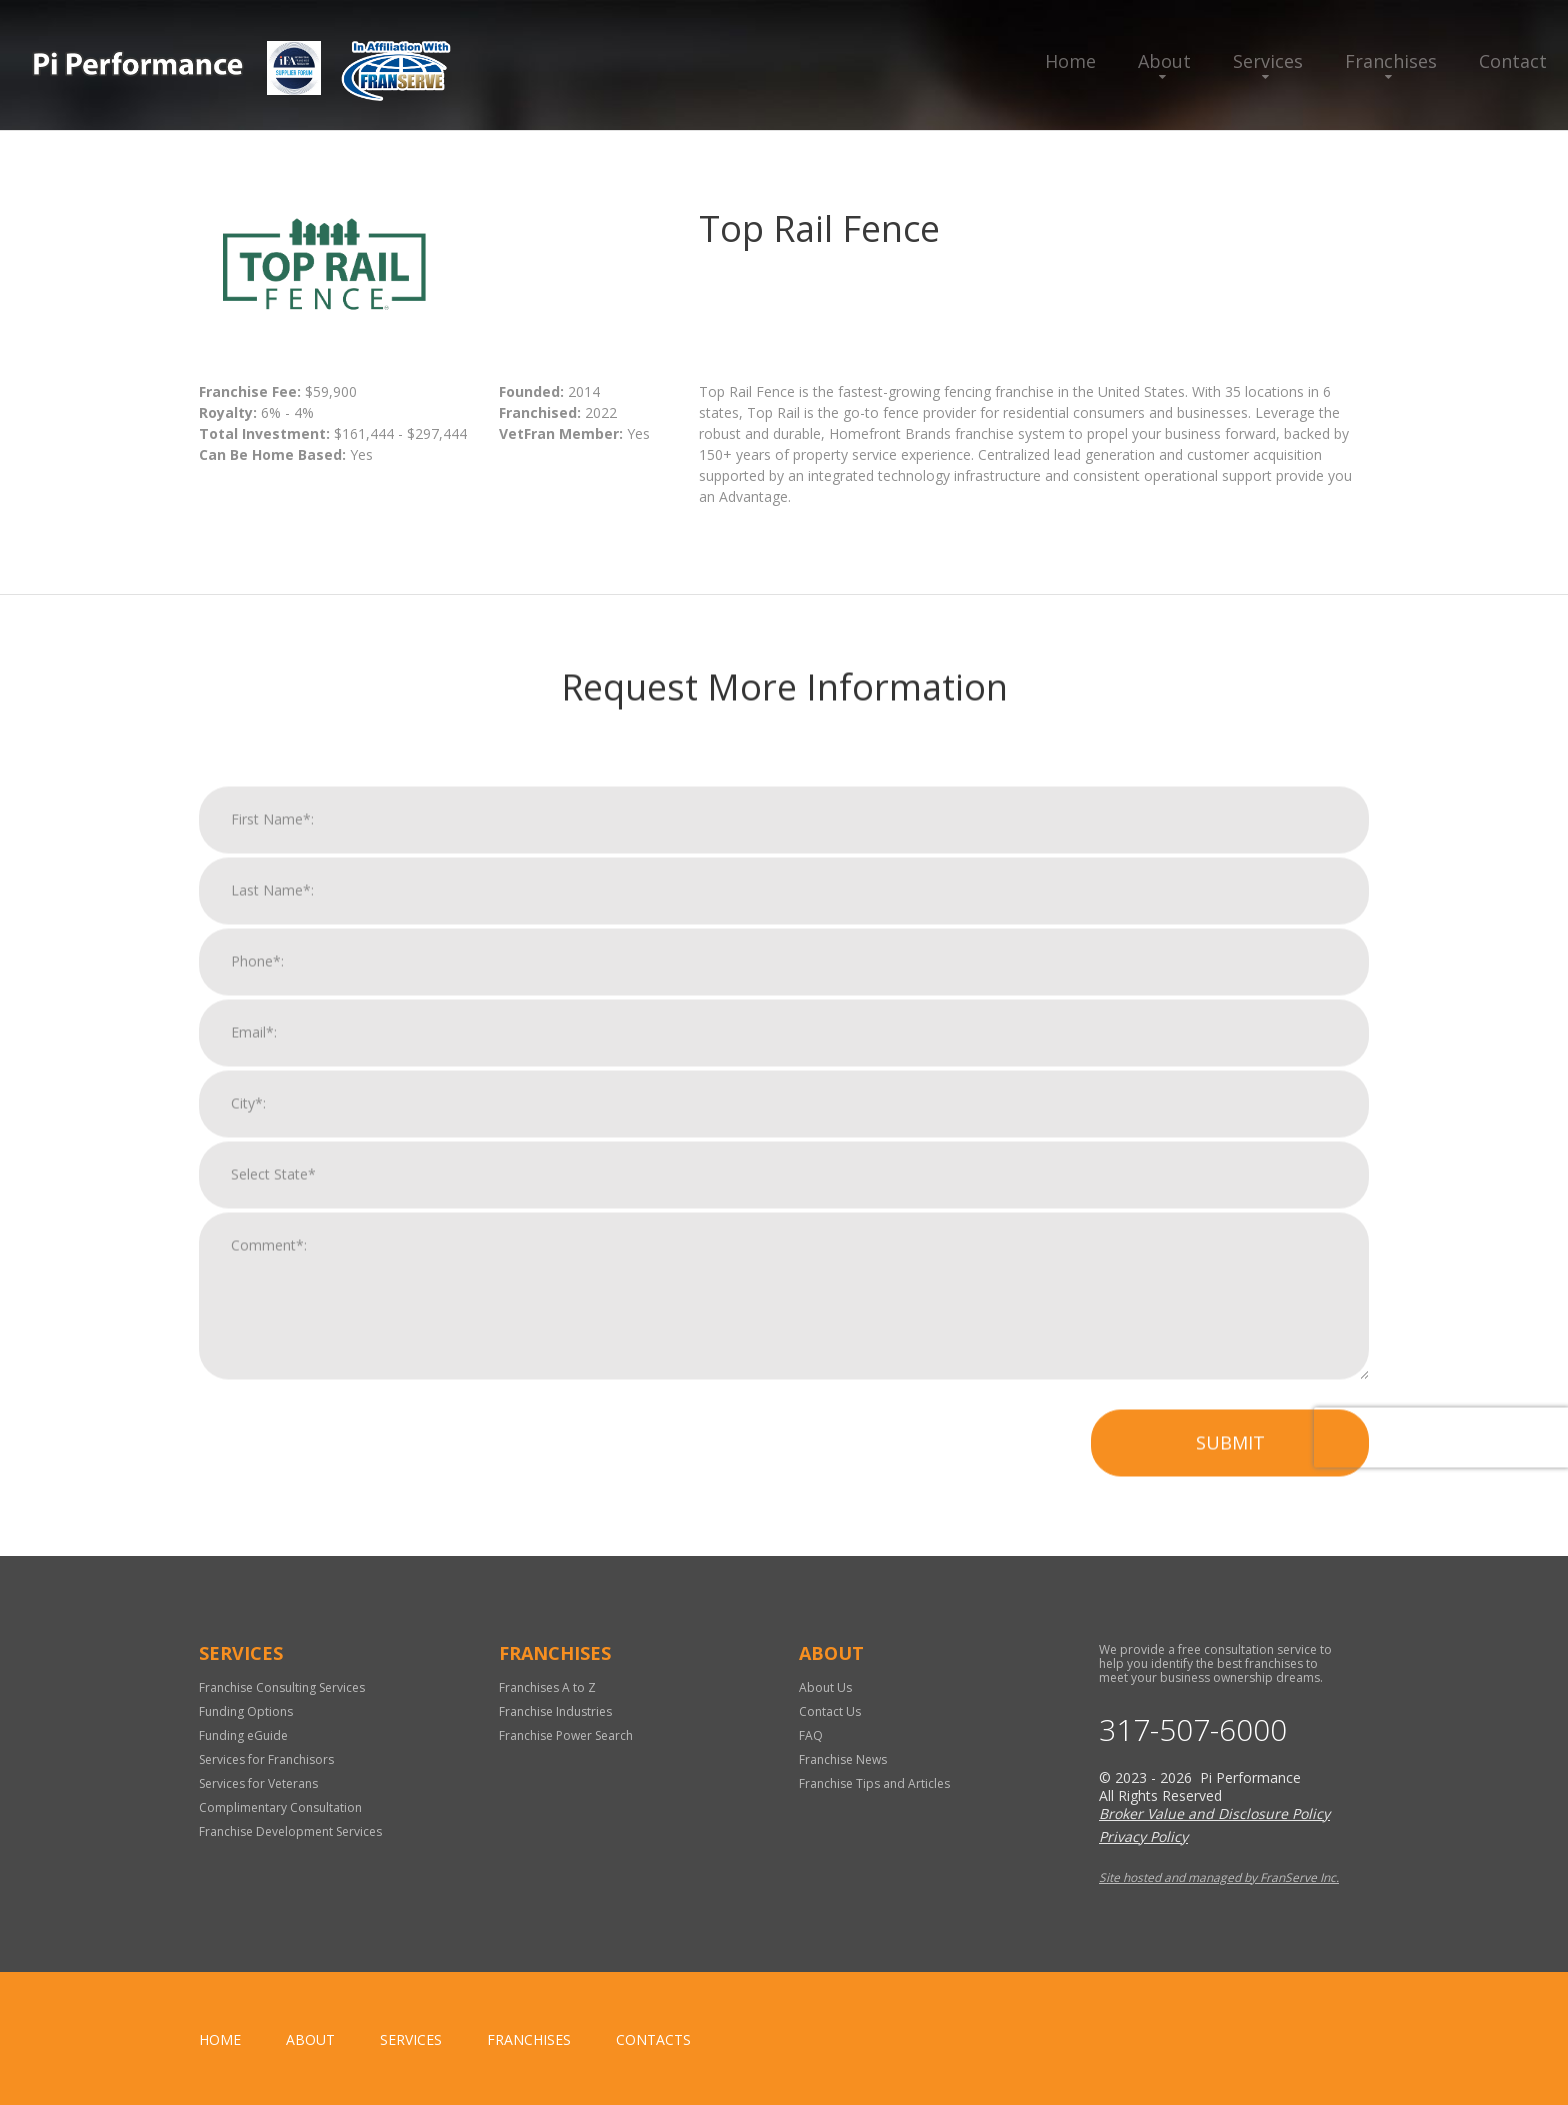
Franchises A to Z (547, 1687)
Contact (1513, 61)
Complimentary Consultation (280, 1807)
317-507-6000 (1193, 1730)
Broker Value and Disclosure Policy (1214, 1813)
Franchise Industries (555, 1711)
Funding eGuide (243, 1735)
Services (1268, 61)
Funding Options (246, 1711)
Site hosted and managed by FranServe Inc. (1219, 1877)
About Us (825, 1687)
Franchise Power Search (566, 1735)
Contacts (653, 2039)
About (1164, 61)
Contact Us (830, 1711)
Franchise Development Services (290, 1831)
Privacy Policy (1143, 1836)
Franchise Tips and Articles (874, 1783)
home (220, 2039)
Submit (1230, 1469)
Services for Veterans (258, 1783)
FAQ (811, 1735)
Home (1070, 61)
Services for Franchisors (266, 1759)
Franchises (1391, 61)
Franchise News (843, 1759)
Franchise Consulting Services (282, 1687)
